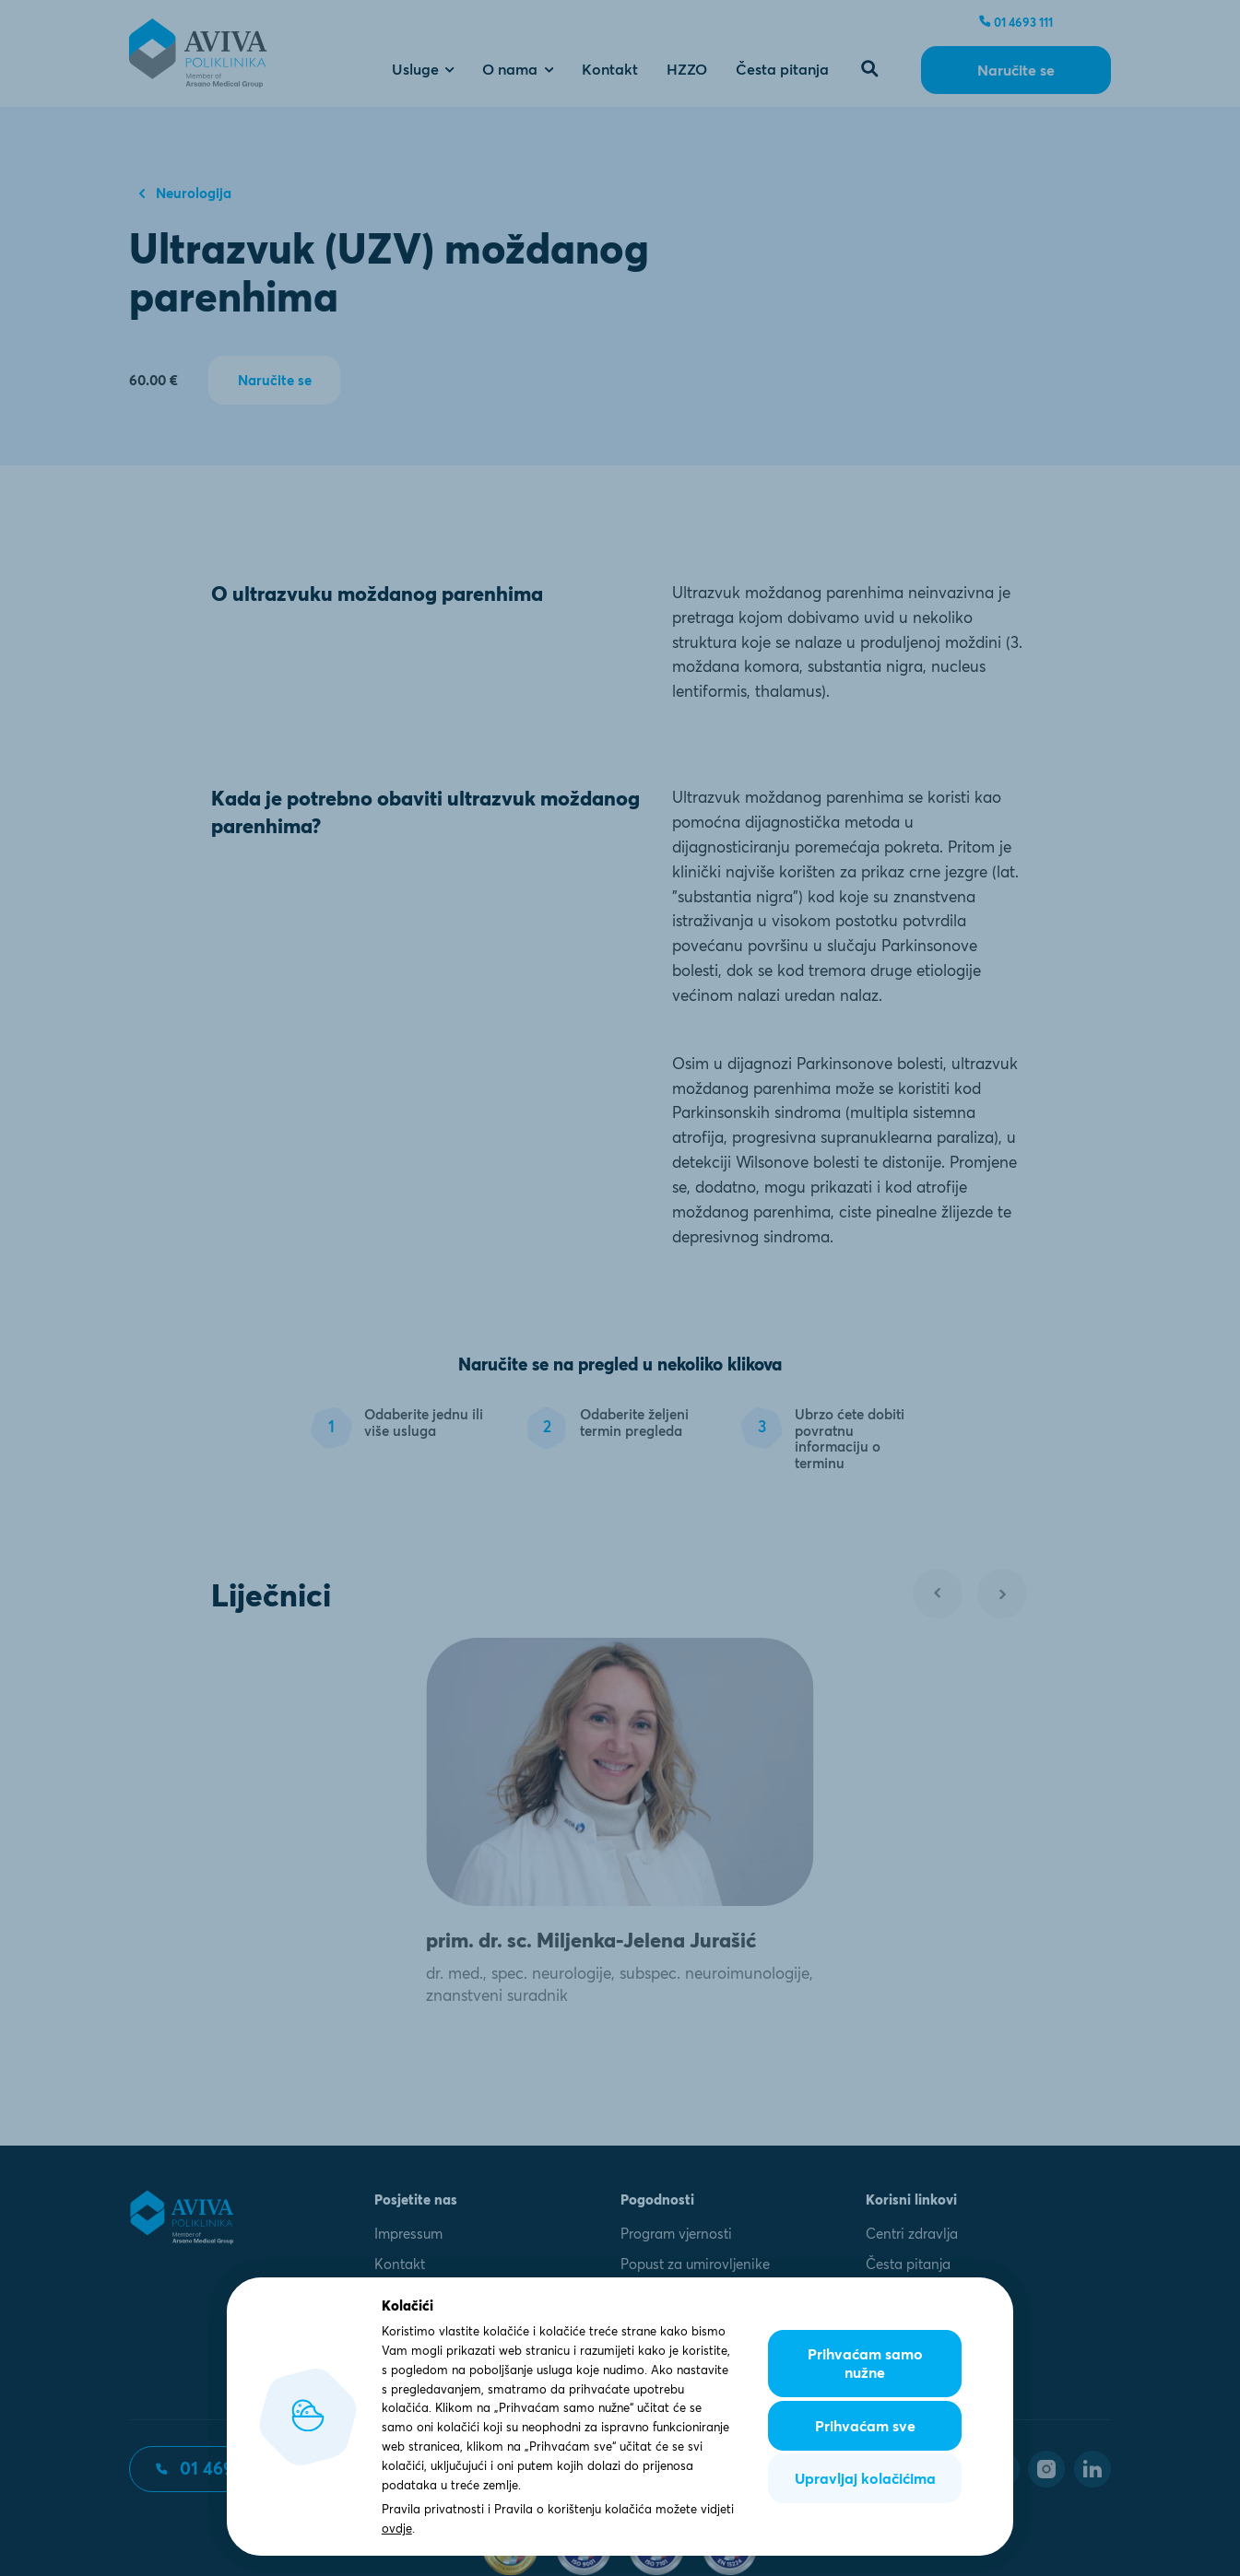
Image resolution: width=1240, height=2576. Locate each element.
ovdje (397, 2528)
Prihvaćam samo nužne (865, 2363)
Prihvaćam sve (865, 2426)
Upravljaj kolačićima (865, 2478)
